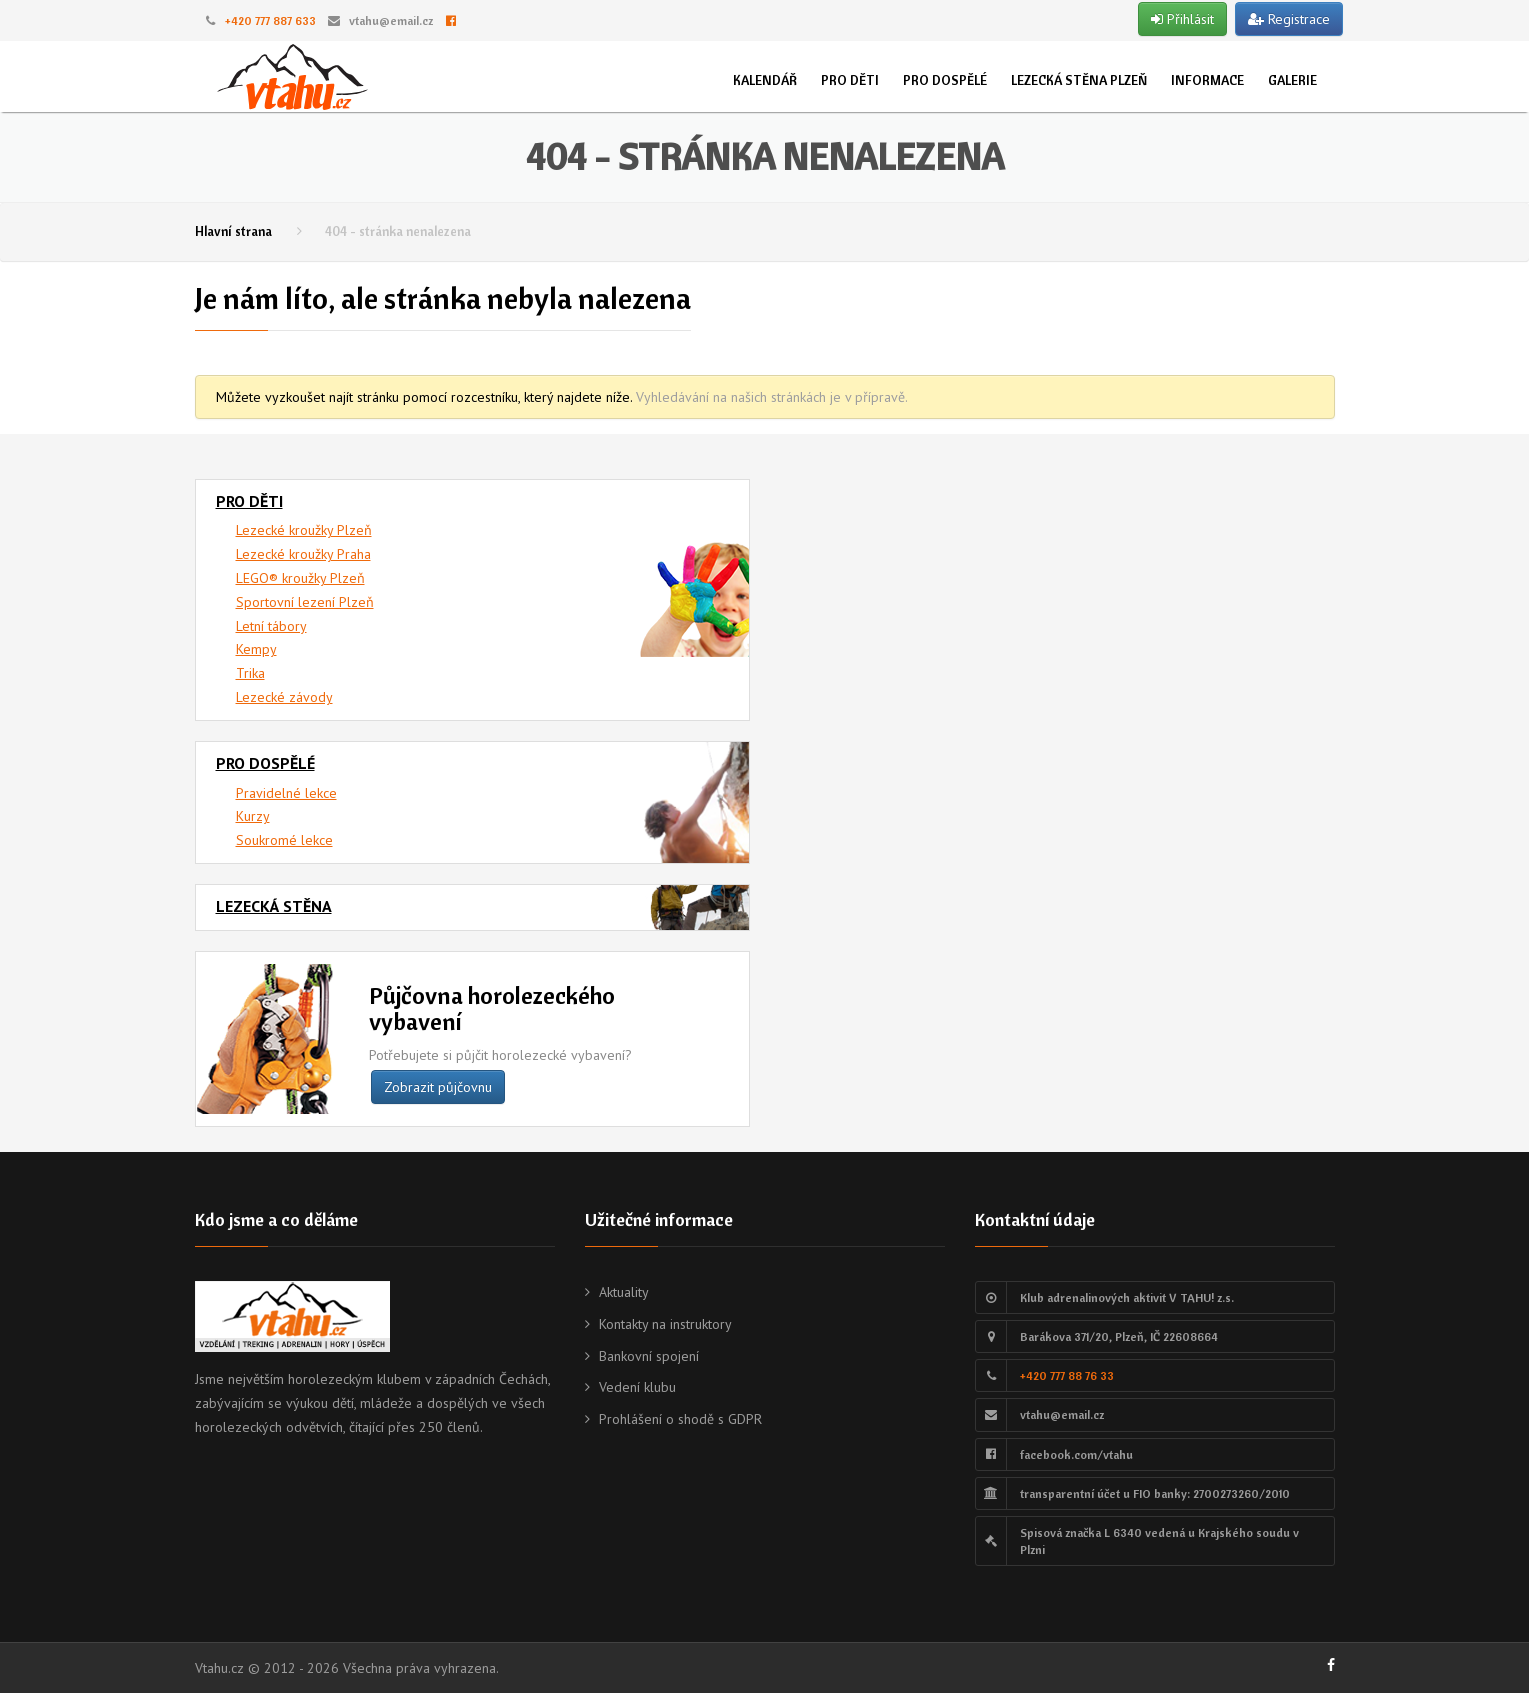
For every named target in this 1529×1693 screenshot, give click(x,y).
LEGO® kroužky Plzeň (300, 578)
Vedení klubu (637, 1387)
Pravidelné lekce (286, 793)
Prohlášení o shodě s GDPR (680, 1419)
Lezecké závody (284, 697)
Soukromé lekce (284, 840)
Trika (250, 673)
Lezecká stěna (274, 906)
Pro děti (850, 80)
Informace (1207, 80)
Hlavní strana (233, 231)
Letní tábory (271, 626)
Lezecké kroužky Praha (303, 554)
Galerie (1292, 80)
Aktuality (624, 1292)
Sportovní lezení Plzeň (305, 602)
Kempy (256, 649)
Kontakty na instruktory (665, 1324)
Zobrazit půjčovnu (438, 1087)
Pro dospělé (945, 80)
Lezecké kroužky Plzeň (304, 530)
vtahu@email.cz (391, 20)
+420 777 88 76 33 (1067, 1375)
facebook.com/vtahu (1076, 1454)
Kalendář (765, 80)
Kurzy (253, 816)
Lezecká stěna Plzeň (1079, 80)
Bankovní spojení (649, 1356)
